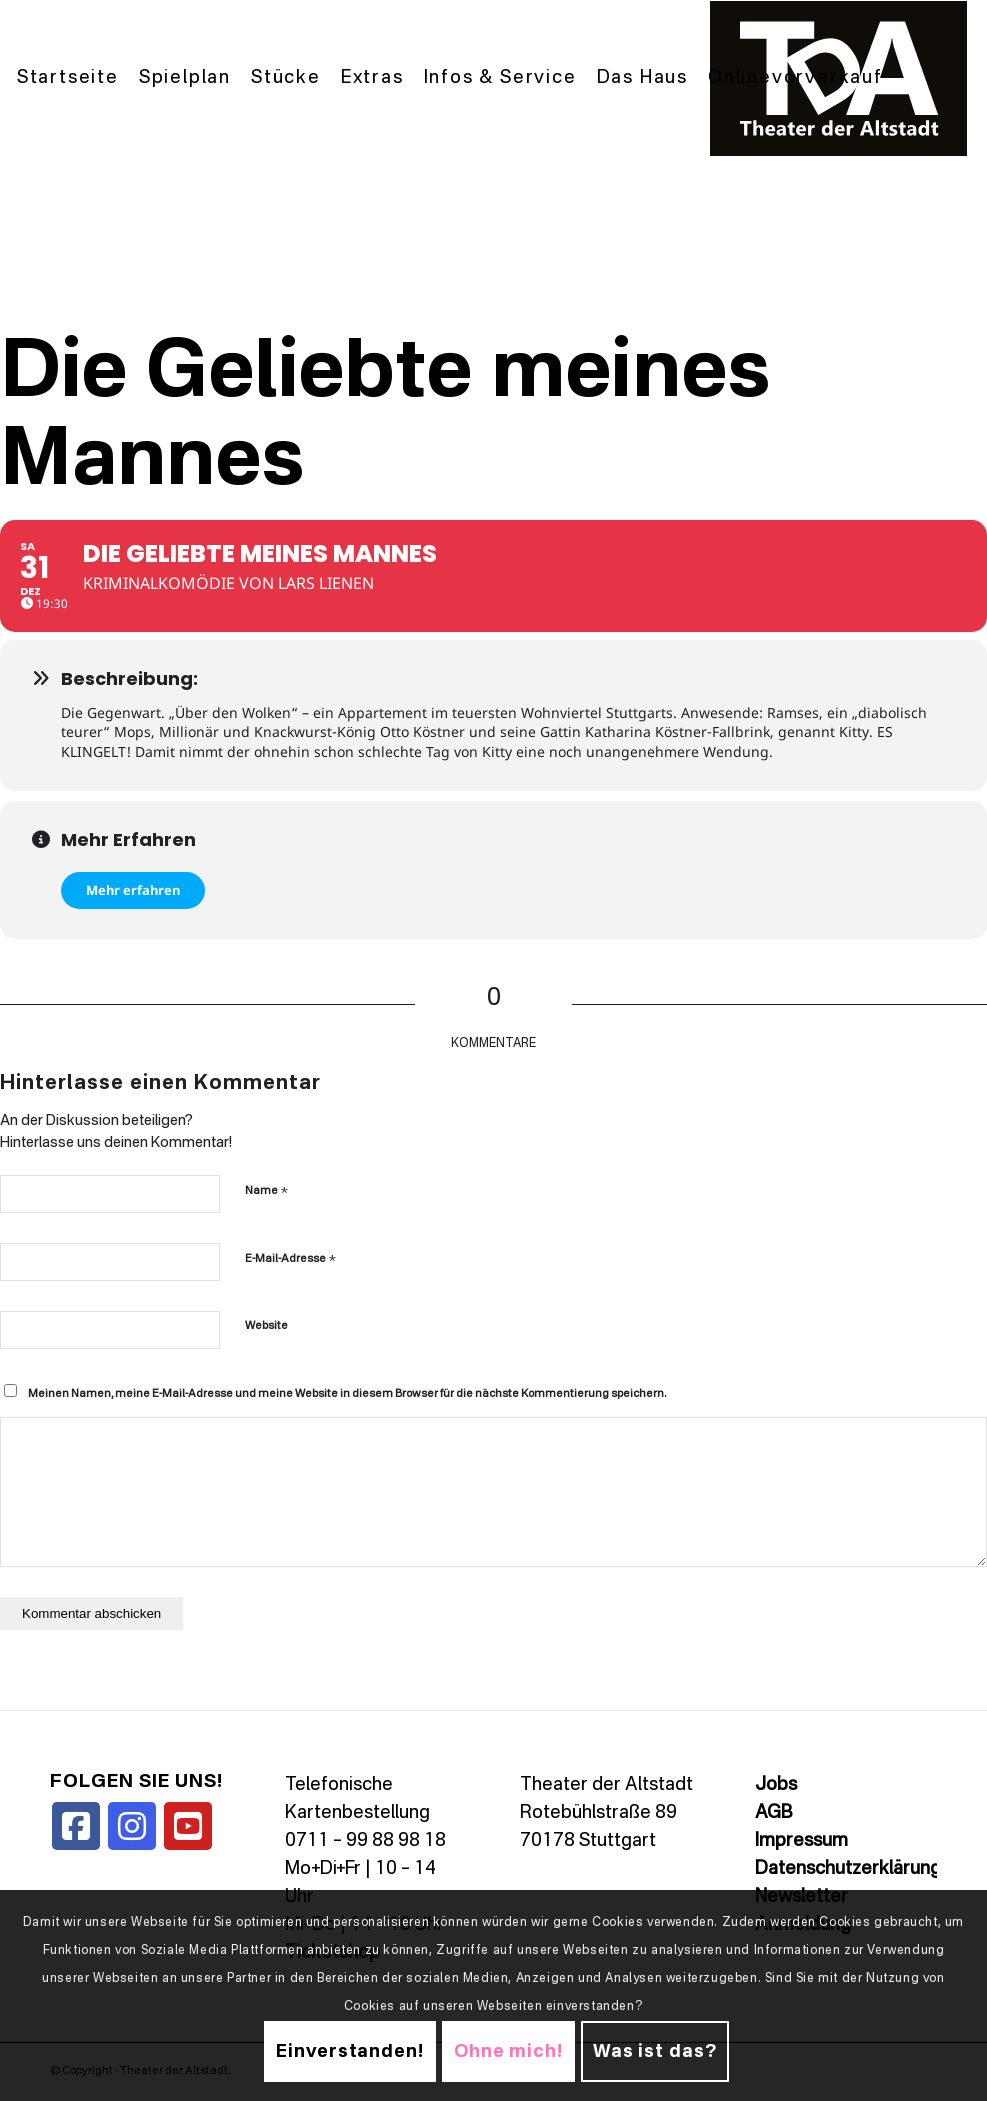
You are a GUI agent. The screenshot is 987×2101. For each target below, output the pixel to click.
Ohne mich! (508, 2052)
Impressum (801, 1841)
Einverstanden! (350, 2052)
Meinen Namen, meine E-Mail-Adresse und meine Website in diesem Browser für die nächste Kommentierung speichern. (347, 1394)
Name (266, 1190)
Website (266, 1326)
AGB (773, 1813)
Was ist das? (655, 2052)
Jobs (776, 1785)
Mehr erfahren (133, 890)
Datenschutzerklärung (848, 1869)
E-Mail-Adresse (290, 1258)
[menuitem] (68, 78)
